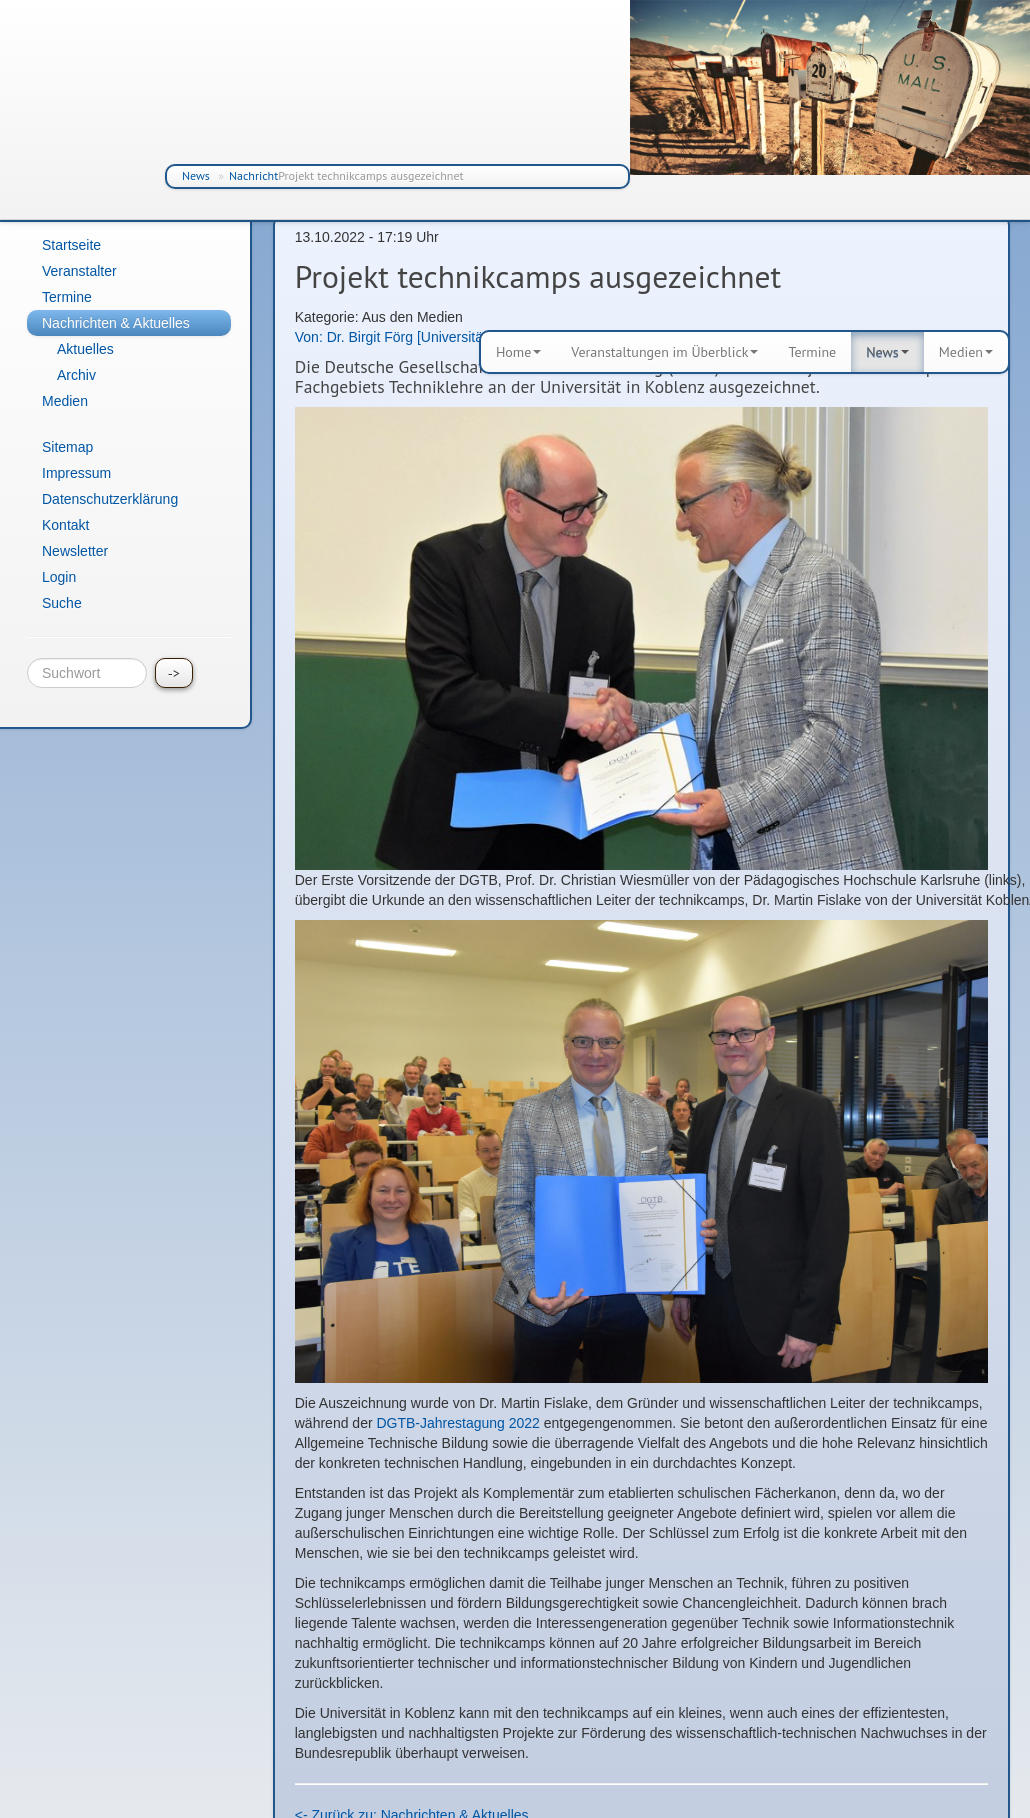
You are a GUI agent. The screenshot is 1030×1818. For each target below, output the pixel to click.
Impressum (76, 473)
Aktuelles (85, 349)
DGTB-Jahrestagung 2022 (457, 1423)
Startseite (71, 245)
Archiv (76, 375)
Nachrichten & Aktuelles (116, 323)
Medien (966, 352)
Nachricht (253, 175)
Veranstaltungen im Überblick (664, 352)
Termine (812, 352)
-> (174, 673)
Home (518, 352)
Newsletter (75, 551)
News (196, 175)
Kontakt (65, 525)
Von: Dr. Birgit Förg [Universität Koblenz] (420, 337)
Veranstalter (79, 271)
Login (59, 577)
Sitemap (67, 447)
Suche (62, 603)
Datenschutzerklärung (110, 499)
